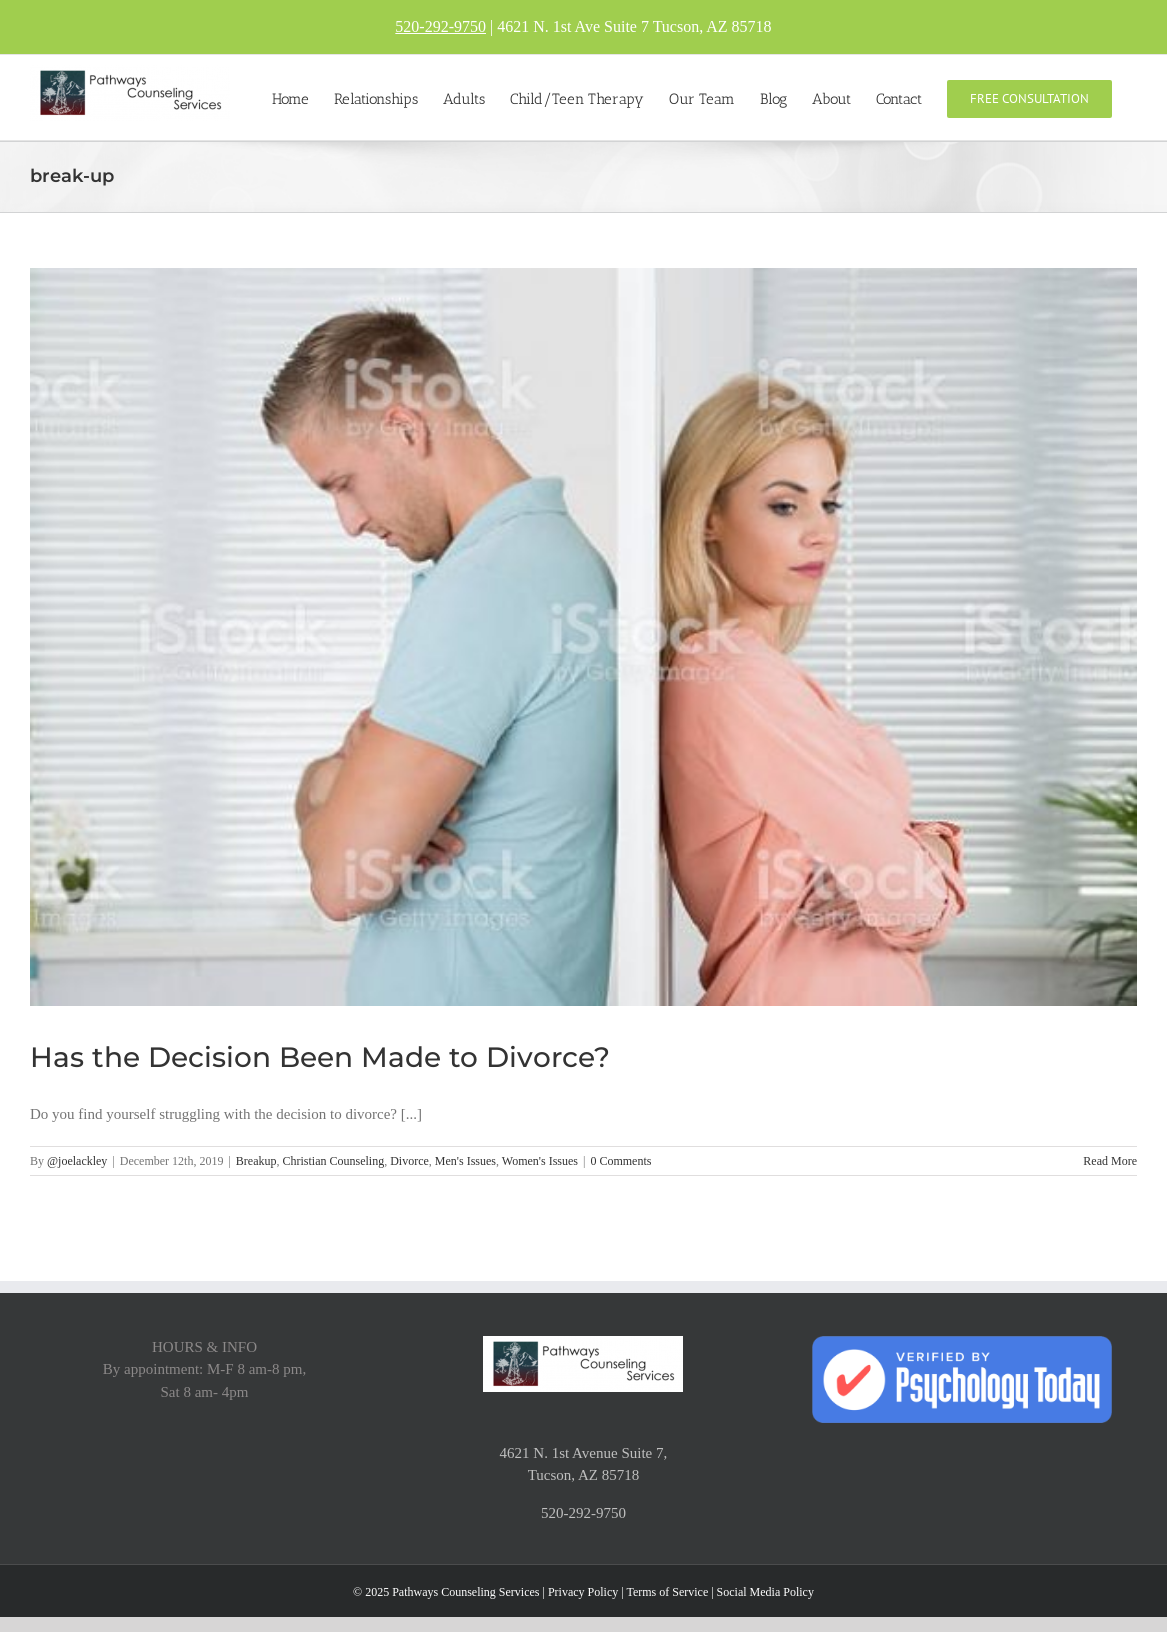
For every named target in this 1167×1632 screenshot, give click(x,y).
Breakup (256, 1161)
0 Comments (620, 1161)
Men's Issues (465, 1161)
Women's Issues (540, 1161)
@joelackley (77, 1161)
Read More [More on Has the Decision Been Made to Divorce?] (1110, 1161)
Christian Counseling (333, 1161)
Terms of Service (667, 1592)
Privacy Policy (583, 1592)
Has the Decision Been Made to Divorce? (320, 1057)
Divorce (409, 1161)
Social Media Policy (765, 1592)
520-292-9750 (440, 26)
